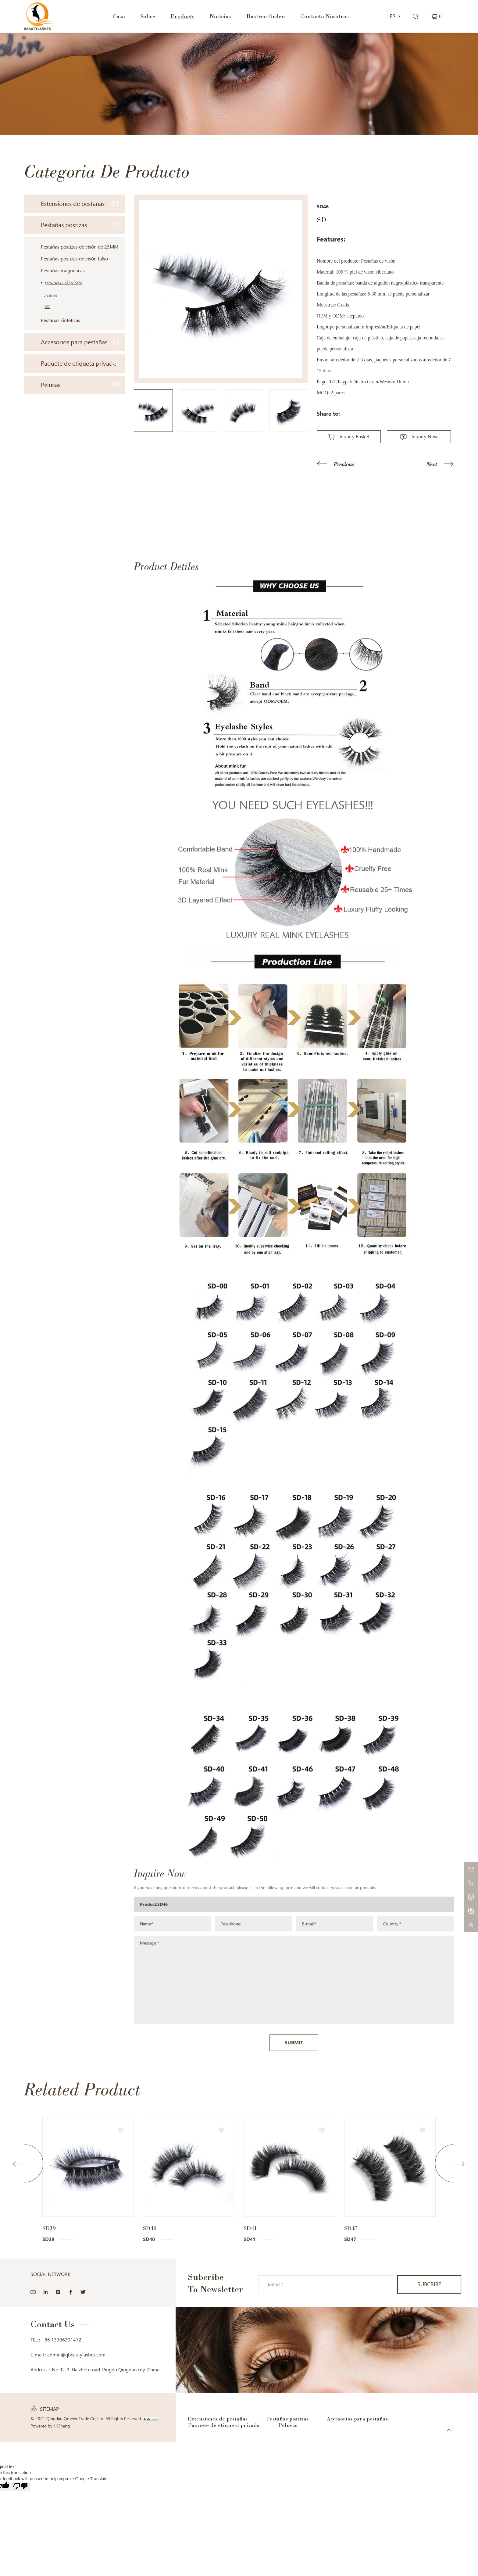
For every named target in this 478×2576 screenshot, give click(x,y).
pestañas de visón (63, 282)
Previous (344, 464)
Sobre (147, 16)
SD (47, 306)
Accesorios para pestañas (80, 342)
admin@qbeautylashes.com (76, 2355)
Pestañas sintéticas (60, 320)
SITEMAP (49, 2409)
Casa (118, 16)
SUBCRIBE (429, 2284)
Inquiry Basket (354, 436)
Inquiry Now (425, 436)
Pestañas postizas (80, 224)
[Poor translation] (20, 2486)
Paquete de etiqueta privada (80, 363)
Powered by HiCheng (50, 2426)
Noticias (220, 16)
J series (50, 295)
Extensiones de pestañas (80, 203)
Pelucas (80, 384)
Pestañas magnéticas (63, 271)
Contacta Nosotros (324, 16)
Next (431, 464)
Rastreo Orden (265, 16)
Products (182, 16)
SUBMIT (294, 2162)
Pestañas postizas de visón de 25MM (79, 247)
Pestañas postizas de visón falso (74, 259)
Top (449, 2433)
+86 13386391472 (61, 2340)
